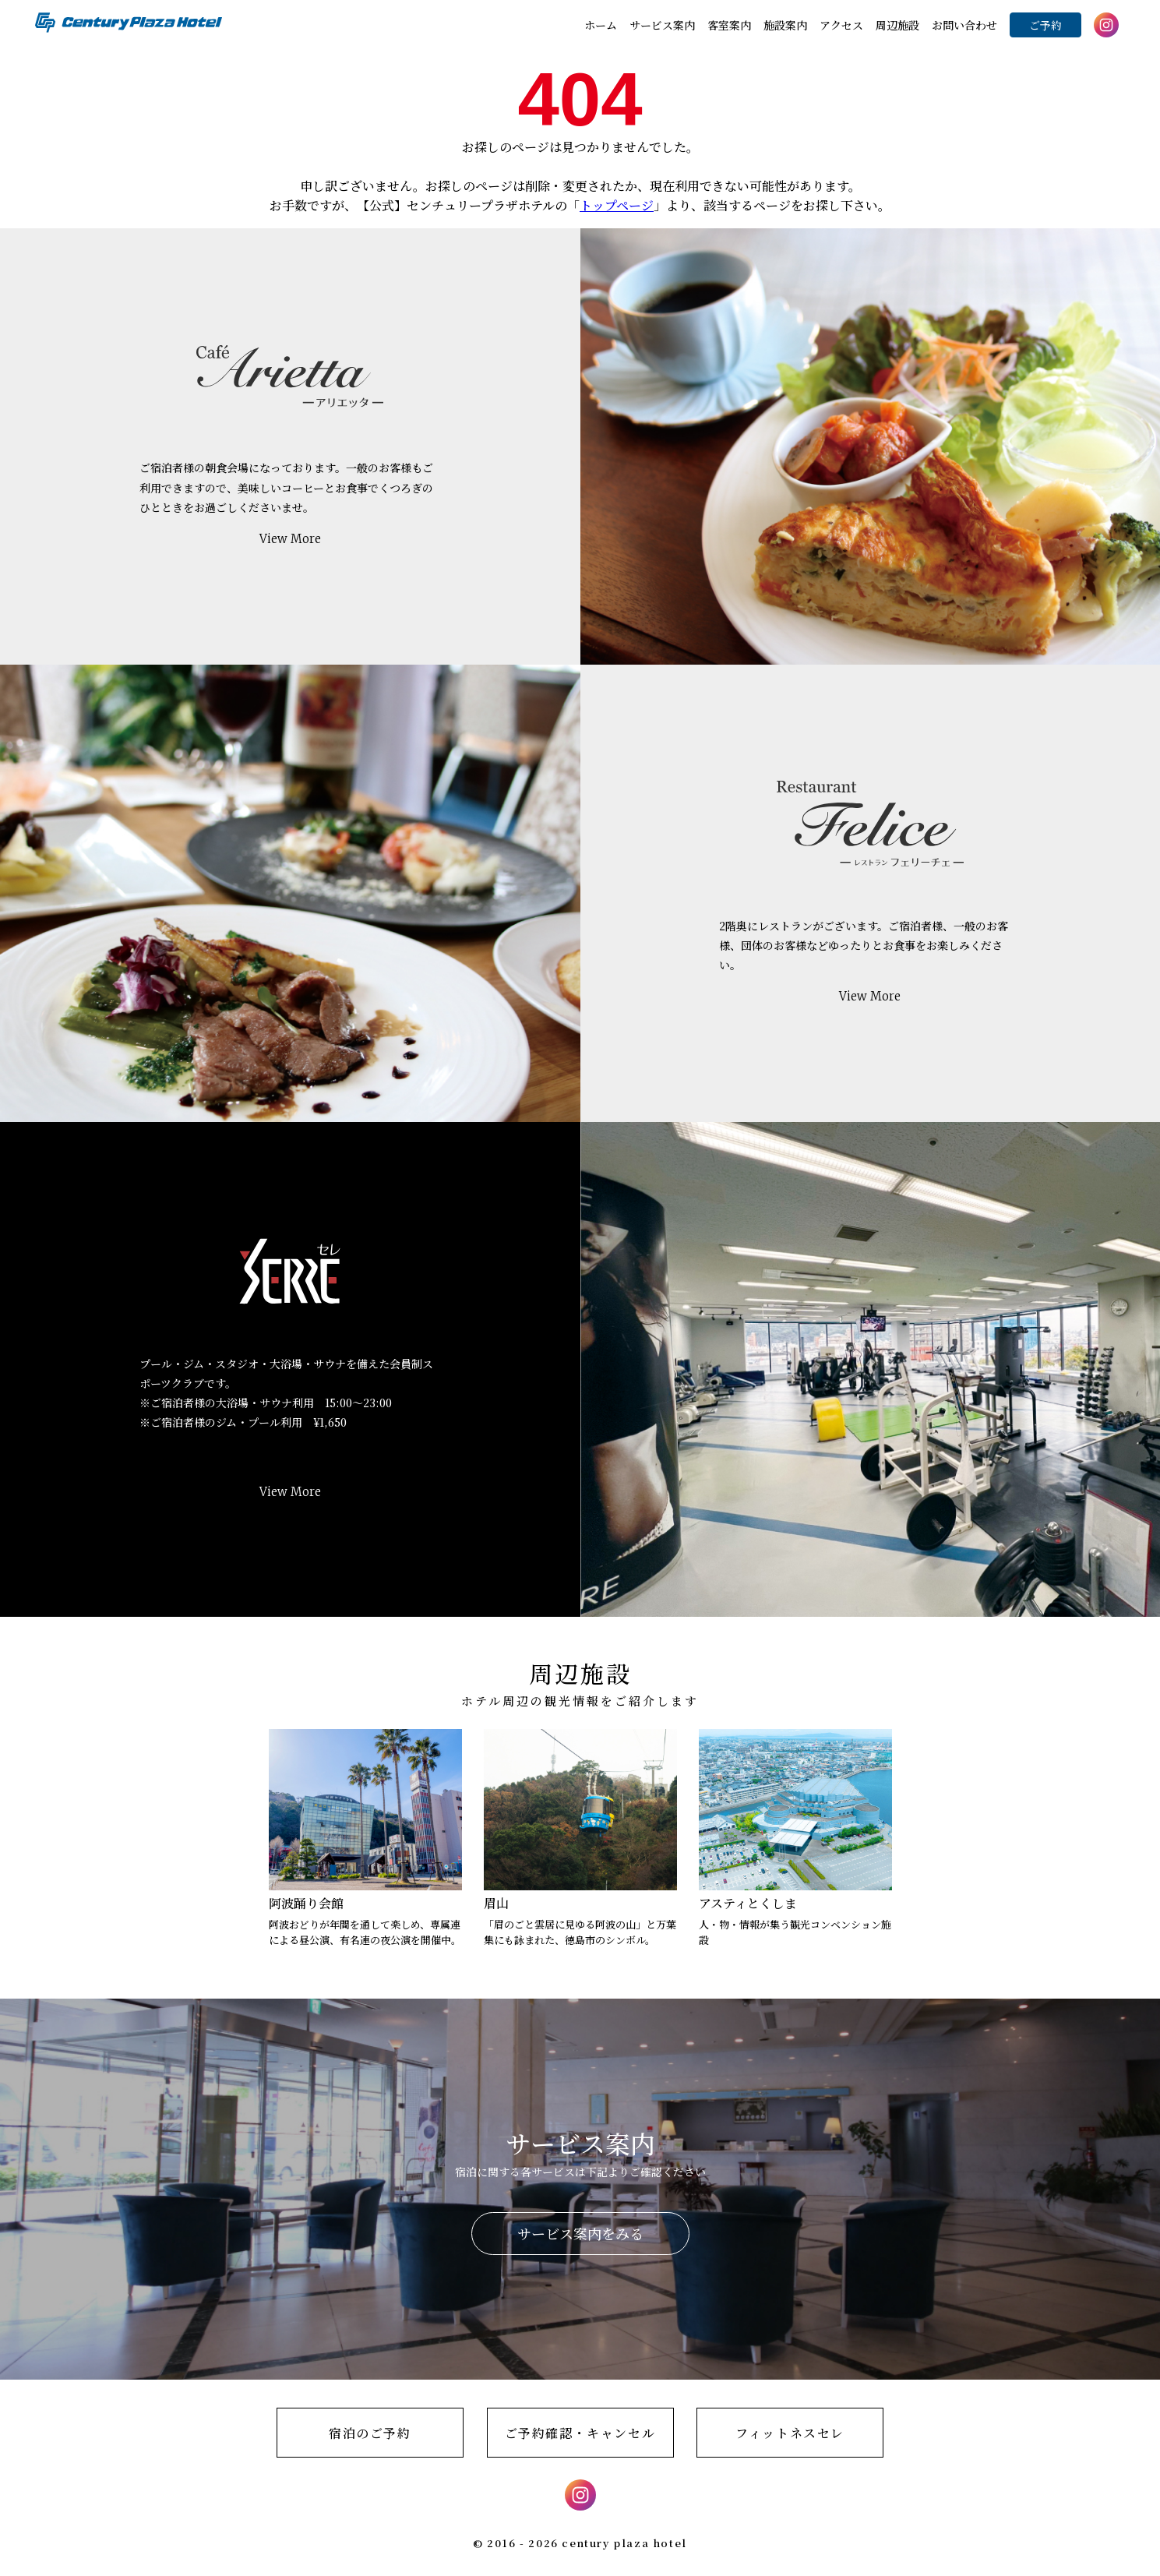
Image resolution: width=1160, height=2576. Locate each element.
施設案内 (785, 25)
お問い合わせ (964, 25)
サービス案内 (662, 25)
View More (290, 538)
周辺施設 (897, 25)
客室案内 (729, 25)
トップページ (617, 205)
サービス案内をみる (580, 2233)
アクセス (841, 25)
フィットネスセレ (789, 2433)
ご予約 (1045, 25)
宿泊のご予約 (370, 2433)
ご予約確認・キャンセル (580, 2433)
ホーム (600, 25)
